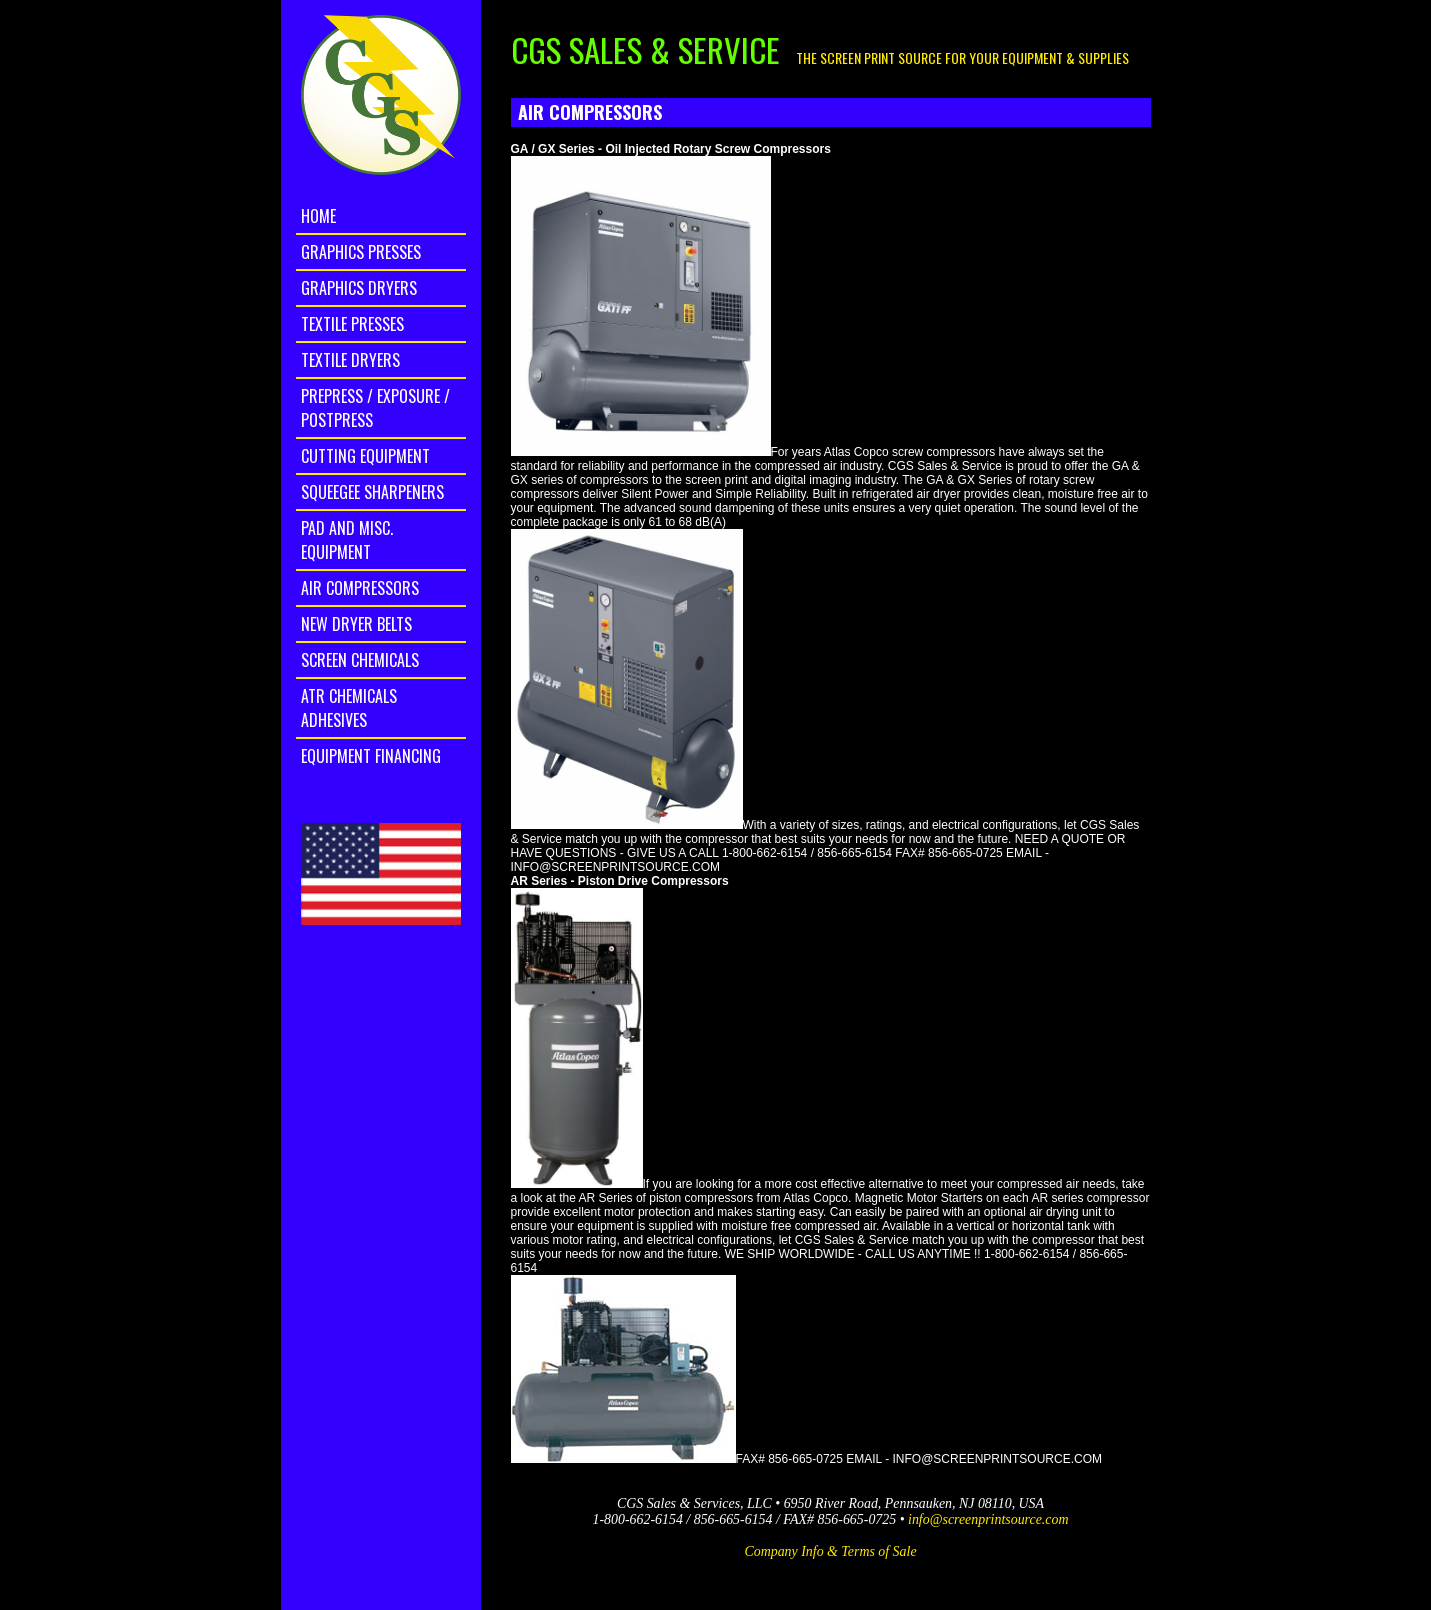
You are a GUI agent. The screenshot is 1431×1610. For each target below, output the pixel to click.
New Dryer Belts (356, 624)
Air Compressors (360, 588)
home (318, 216)
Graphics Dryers (359, 288)
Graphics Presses (361, 252)
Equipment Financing (371, 756)
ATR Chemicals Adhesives (349, 708)
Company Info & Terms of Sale (830, 1551)
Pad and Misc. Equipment (347, 540)
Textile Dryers (350, 360)
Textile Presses (352, 324)
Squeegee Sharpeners (372, 492)
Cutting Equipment (365, 456)
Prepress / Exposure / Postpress (375, 408)
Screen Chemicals (360, 660)
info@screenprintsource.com (988, 1519)
